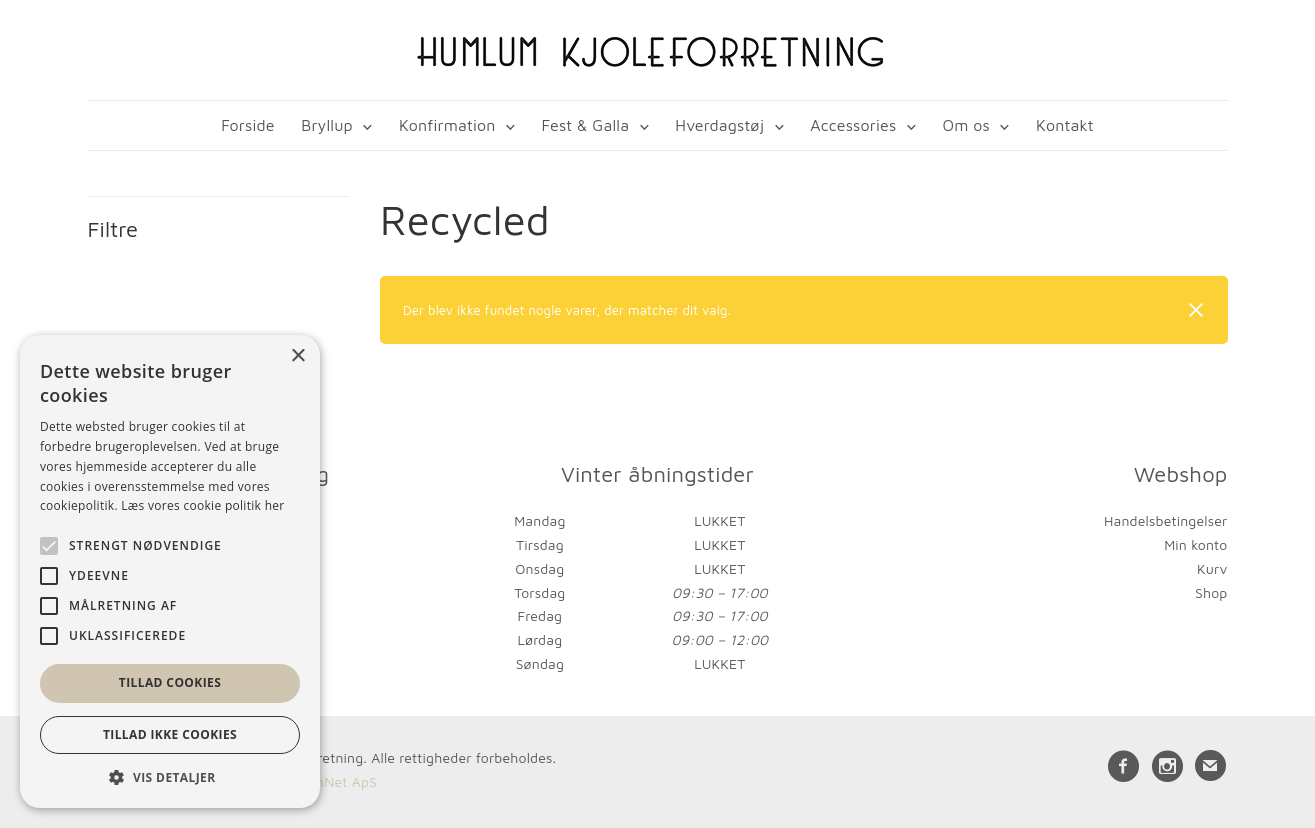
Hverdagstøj (719, 125)
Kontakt (1065, 125)
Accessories (853, 125)
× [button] (297, 356)
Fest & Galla (586, 125)
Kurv (1212, 568)
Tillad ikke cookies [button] (170, 734)
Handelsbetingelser (1165, 520)
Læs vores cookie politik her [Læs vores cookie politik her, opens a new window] (202, 505)
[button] (170, 777)
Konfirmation (447, 125)
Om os (965, 125)
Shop (1211, 592)
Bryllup (327, 125)
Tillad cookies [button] (170, 682)
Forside (247, 125)
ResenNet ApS (331, 781)
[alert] (170, 571)
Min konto (1195, 544)
